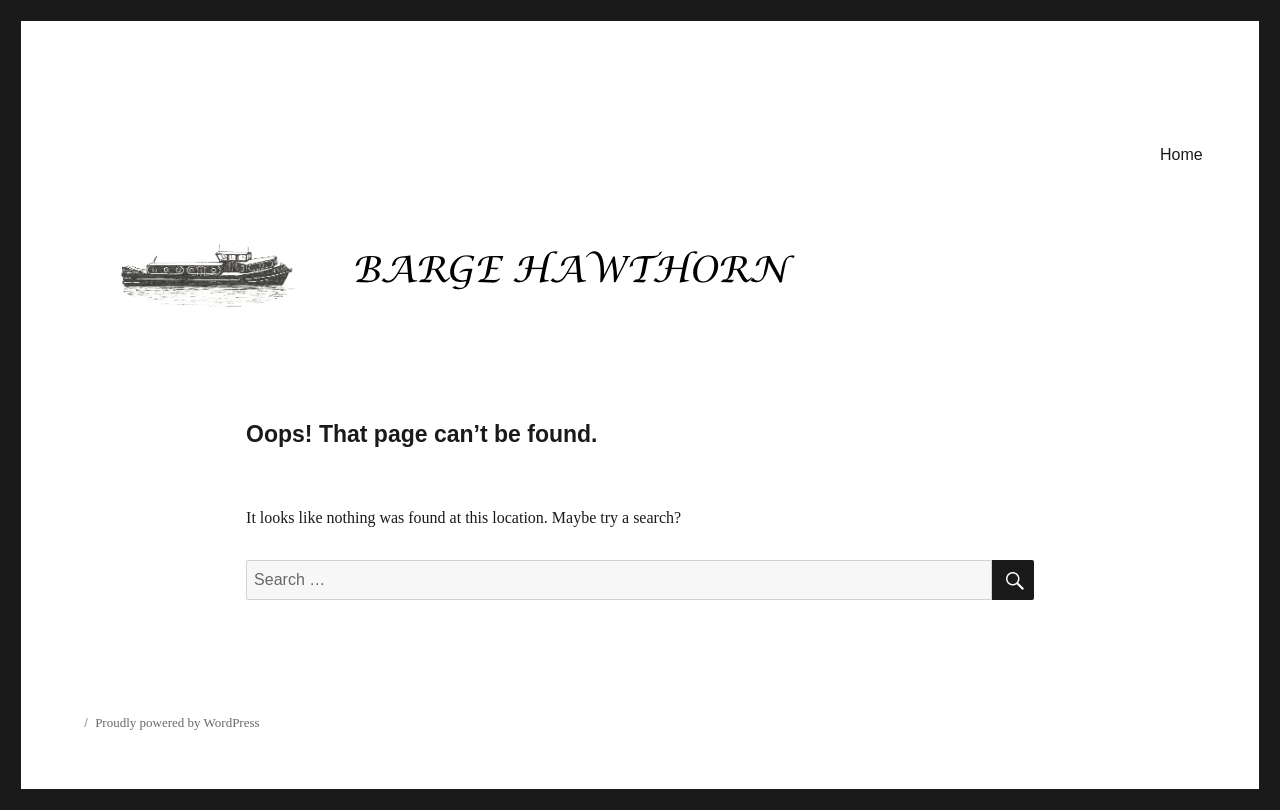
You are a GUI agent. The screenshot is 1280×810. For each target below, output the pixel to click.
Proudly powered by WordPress (177, 722)
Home (1181, 154)
